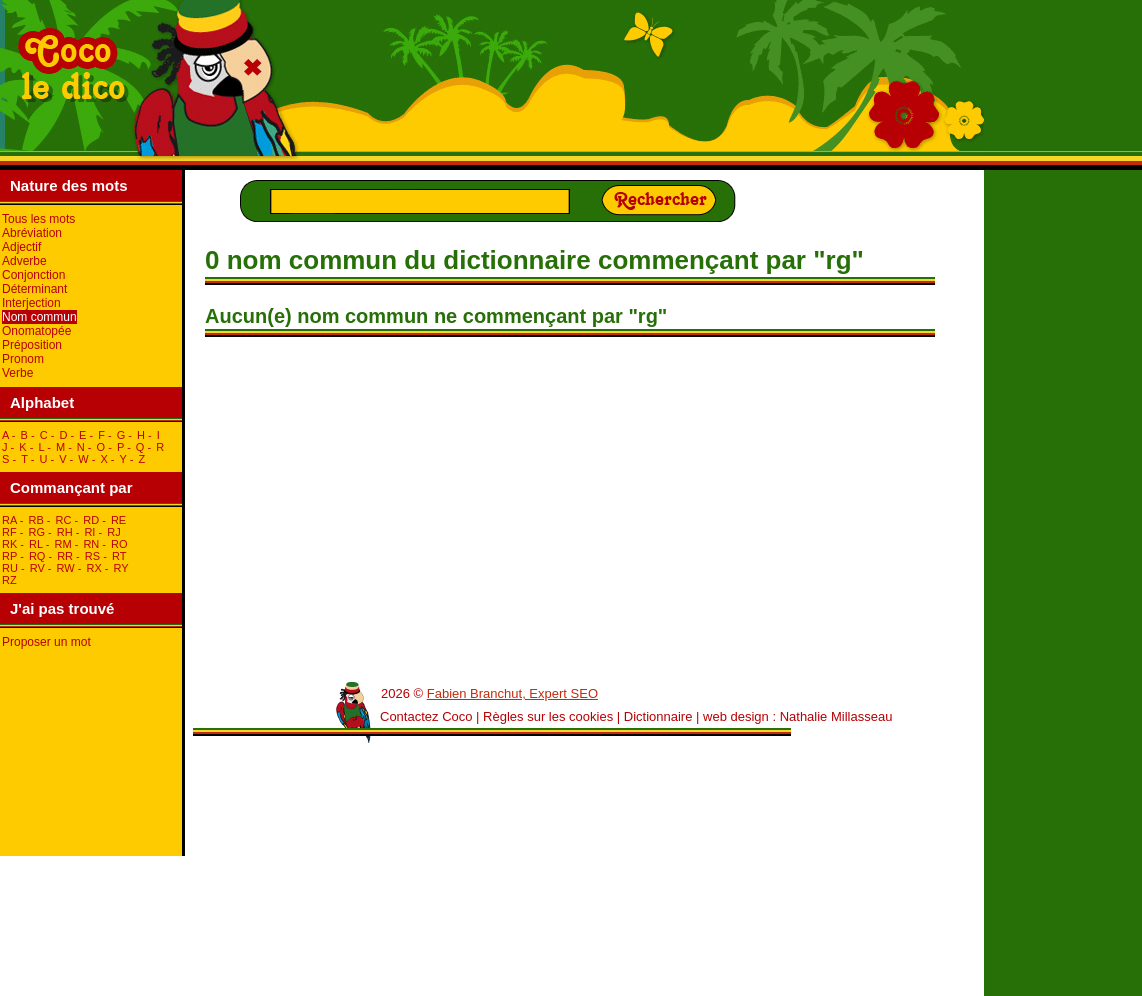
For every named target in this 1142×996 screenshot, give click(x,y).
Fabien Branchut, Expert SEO (512, 693)
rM (63, 544)
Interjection (31, 303)
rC (64, 520)
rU (10, 568)
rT (119, 556)
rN (91, 544)
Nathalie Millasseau (836, 716)
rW (66, 568)
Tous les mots (38, 219)
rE (118, 520)
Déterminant (34, 289)
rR (65, 556)
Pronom (23, 359)
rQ (37, 556)
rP (9, 556)
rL (36, 544)
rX (93, 568)
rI (89, 532)
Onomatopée (36, 331)
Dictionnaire (658, 716)
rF (9, 532)
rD (91, 520)
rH (65, 532)
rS (92, 556)
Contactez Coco (426, 716)
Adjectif (21, 247)
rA (9, 520)
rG (36, 532)
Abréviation (32, 233)
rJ (113, 532)
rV (37, 568)
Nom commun (39, 317)
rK (9, 544)
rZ (9, 580)
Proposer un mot (46, 642)
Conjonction (33, 275)
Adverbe (24, 261)
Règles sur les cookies (548, 716)
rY (121, 568)
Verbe (17, 373)
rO (119, 544)
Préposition (32, 345)
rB (35, 520)
